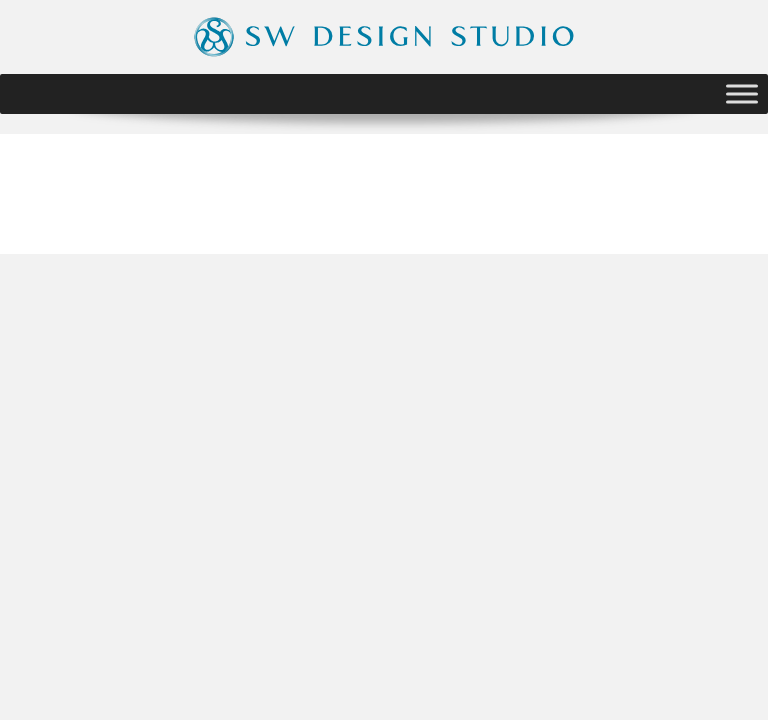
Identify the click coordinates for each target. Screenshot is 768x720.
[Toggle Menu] (742, 93)
